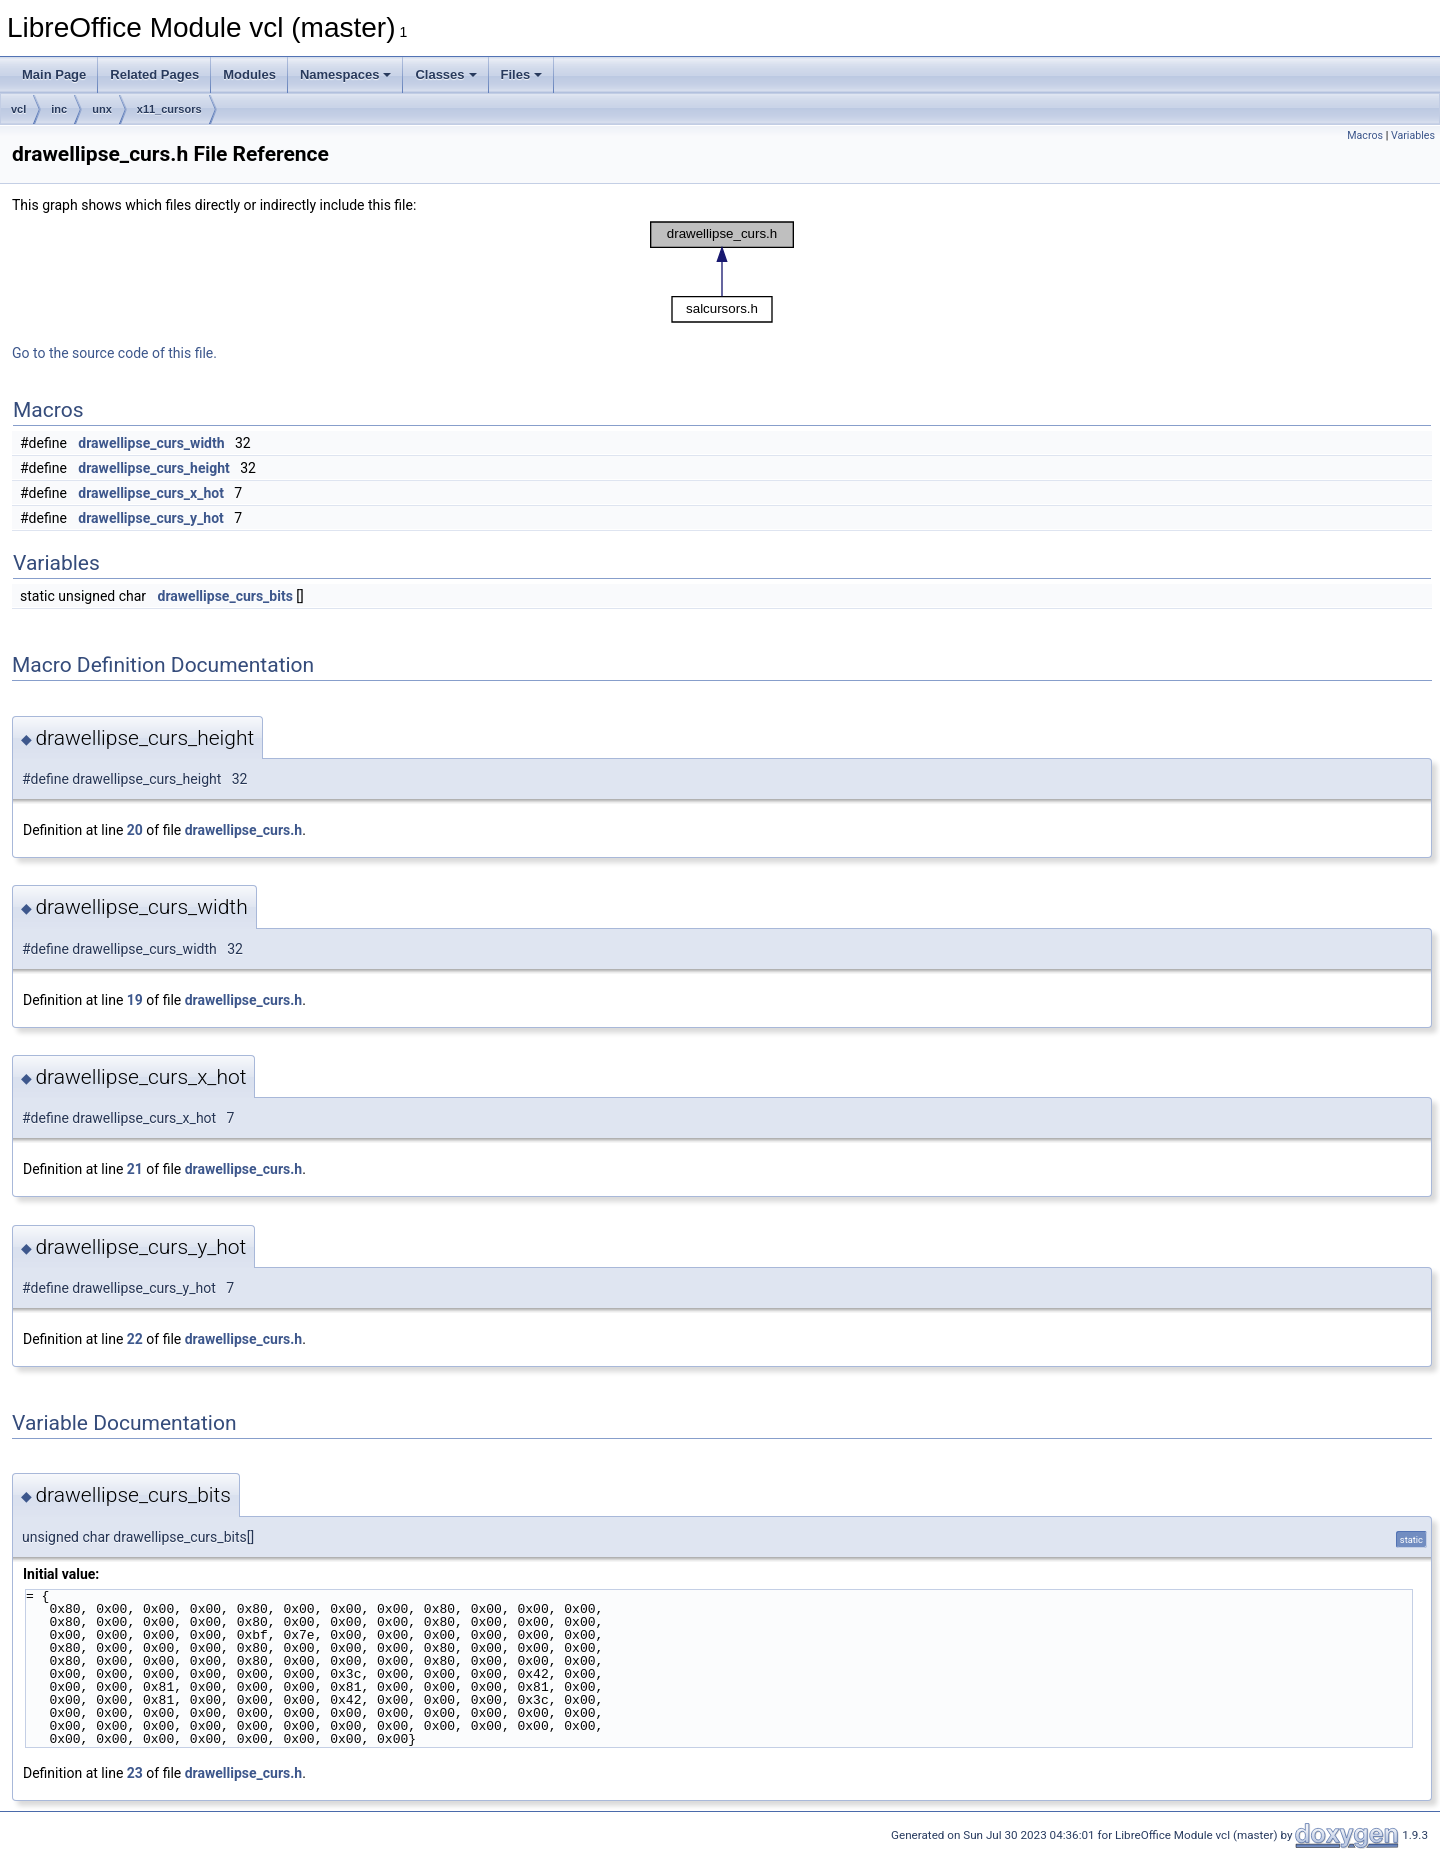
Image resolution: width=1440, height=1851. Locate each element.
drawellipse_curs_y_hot (151, 518)
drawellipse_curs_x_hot (151, 493)
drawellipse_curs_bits (225, 596)
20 (135, 830)
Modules (249, 74)
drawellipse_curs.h (243, 830)
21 (135, 1169)
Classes (445, 74)
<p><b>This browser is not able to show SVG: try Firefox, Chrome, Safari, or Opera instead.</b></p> (722, 272)
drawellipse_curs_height (153, 468)
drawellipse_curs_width (151, 443)
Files (522, 74)
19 (135, 1000)
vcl (18, 109)
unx (102, 109)
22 (135, 1339)
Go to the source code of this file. (114, 353)
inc (59, 109)
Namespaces (346, 74)
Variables (1413, 135)
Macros (1365, 135)
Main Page (54, 74)
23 (135, 1773)
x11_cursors (169, 109)
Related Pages (154, 74)
